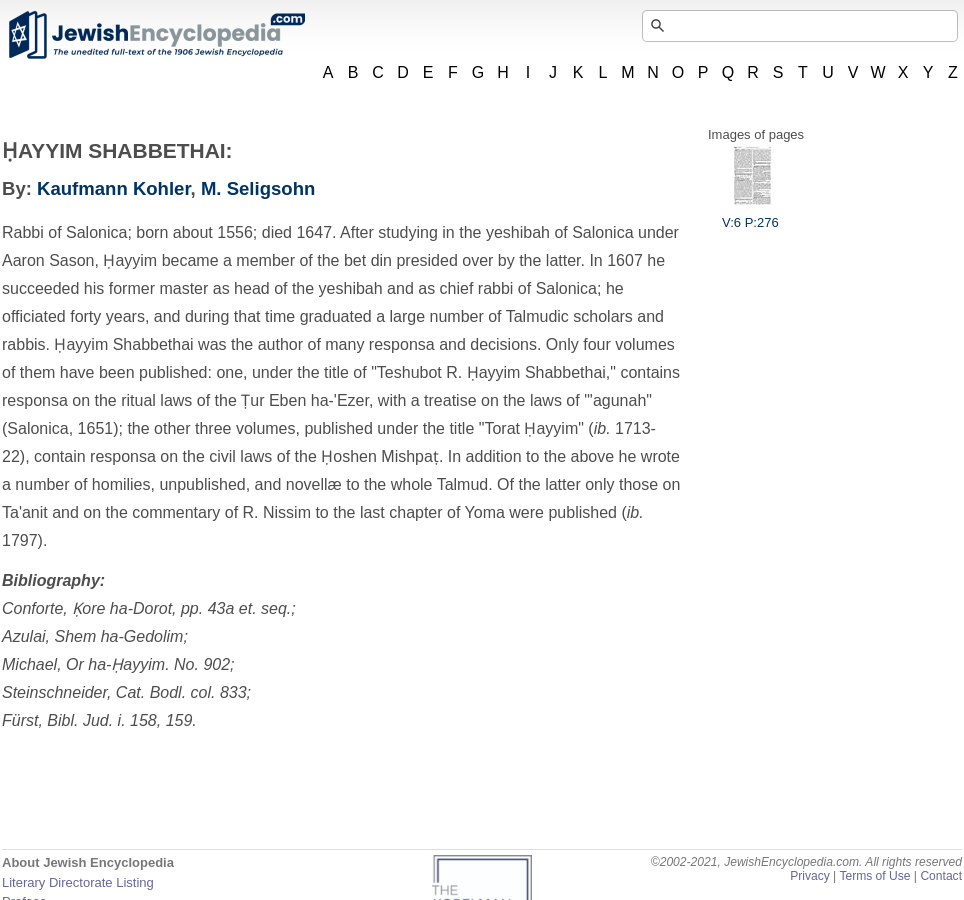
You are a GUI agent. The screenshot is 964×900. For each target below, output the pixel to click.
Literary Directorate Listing (78, 882)
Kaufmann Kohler (114, 188)
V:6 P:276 (750, 215)
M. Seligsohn (258, 188)
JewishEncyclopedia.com (156, 35)
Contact (941, 876)
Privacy (810, 876)
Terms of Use (874, 876)
